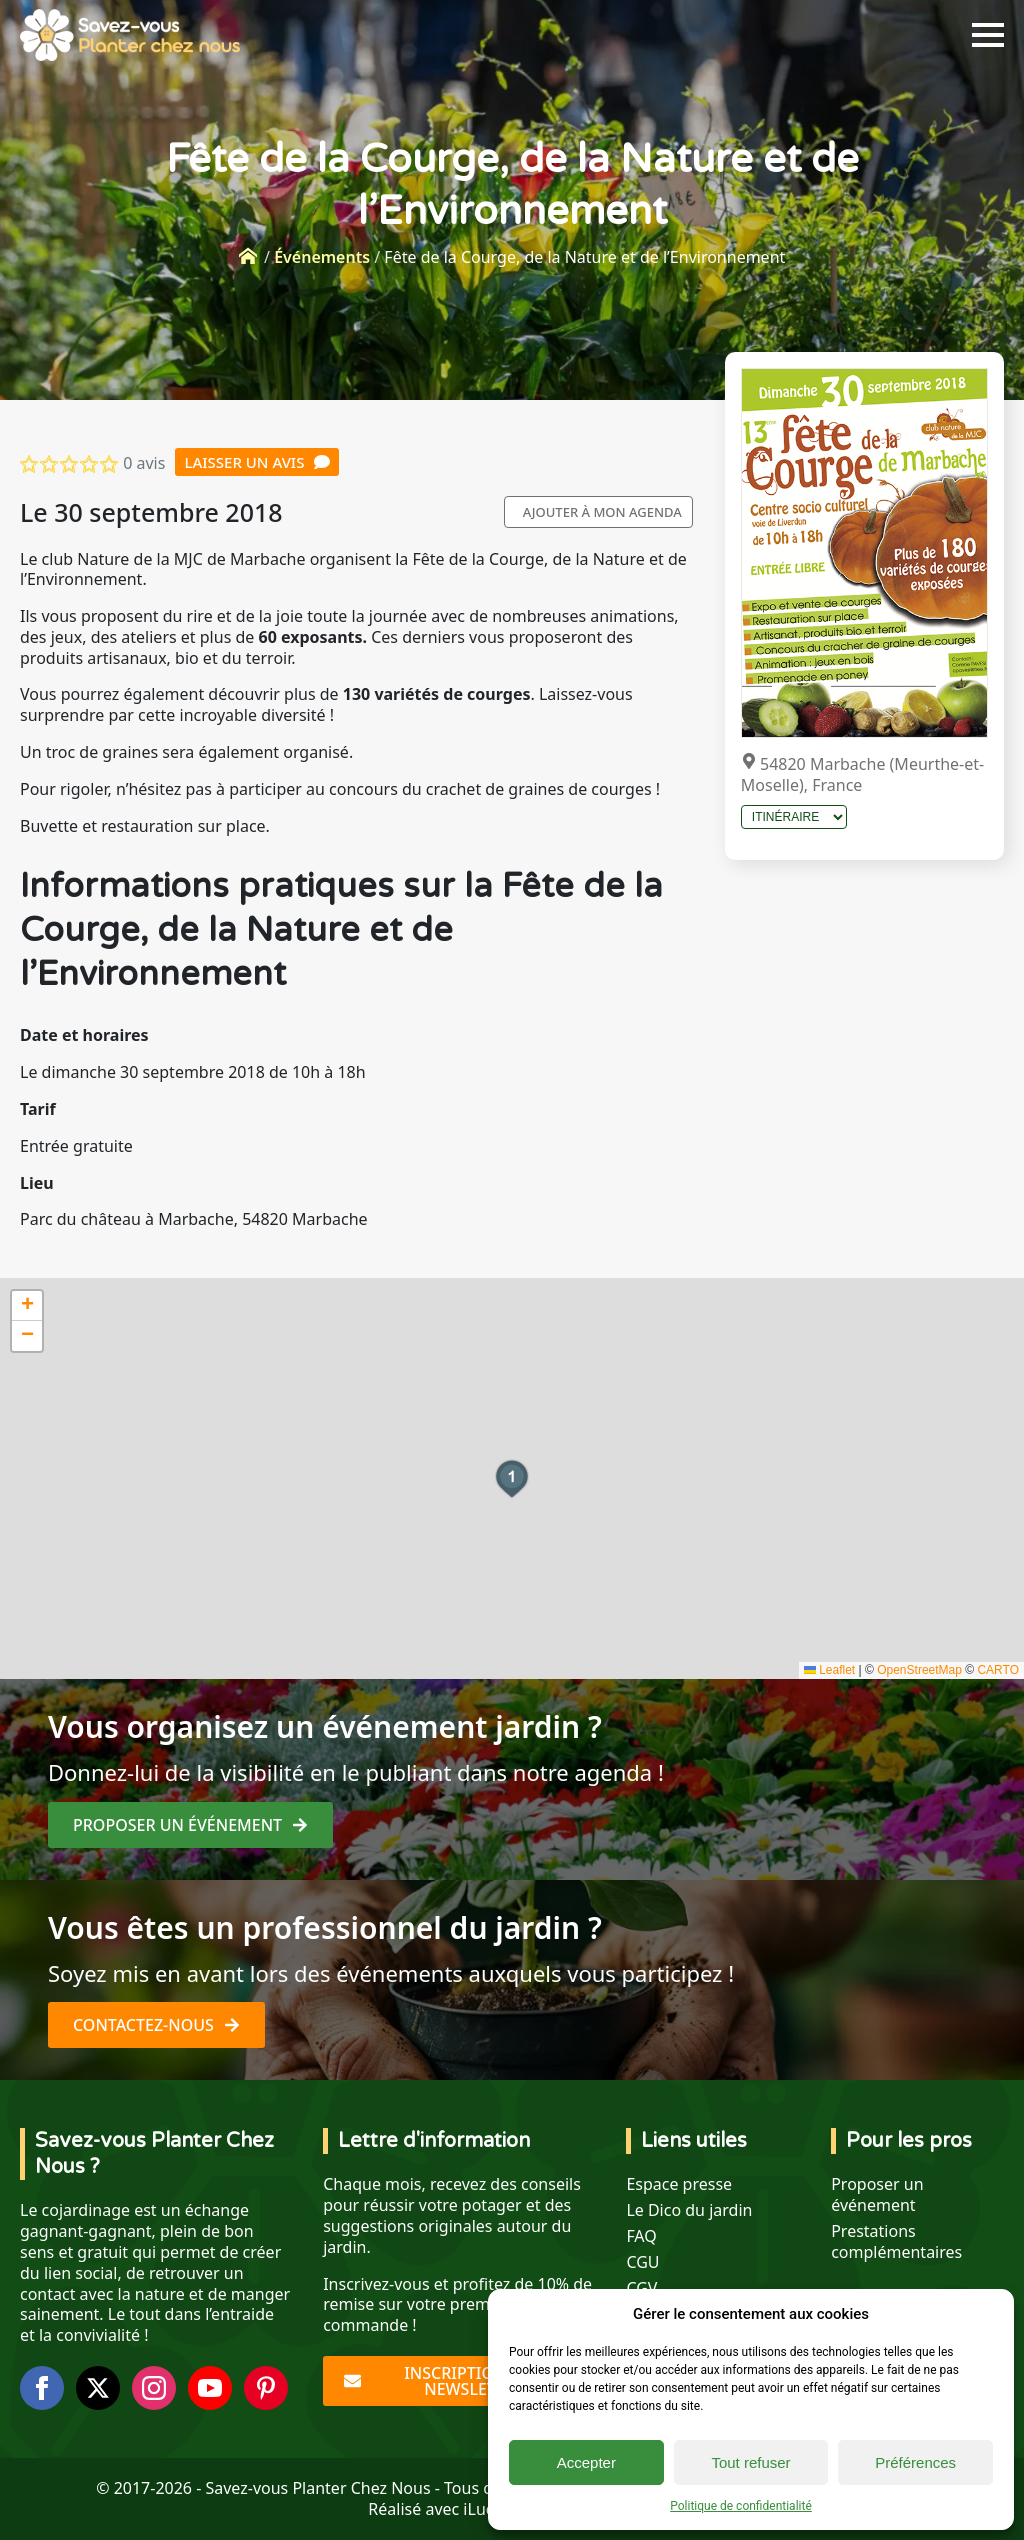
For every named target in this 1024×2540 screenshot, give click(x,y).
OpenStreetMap (919, 1670)
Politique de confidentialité (741, 2506)
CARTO (998, 1670)
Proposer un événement (877, 2195)
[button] (512, 1479)
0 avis (144, 463)
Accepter (586, 2462)
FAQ (641, 2236)
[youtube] (210, 2388)
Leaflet (829, 1670)
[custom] (266, 2388)
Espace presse (679, 2184)
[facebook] (42, 2388)
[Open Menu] (988, 35)
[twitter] (98, 2388)
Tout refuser (750, 2462)
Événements (322, 257)
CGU (642, 2262)
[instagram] (154, 2388)
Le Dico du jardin (689, 2210)
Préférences (915, 2462)
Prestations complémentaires (896, 2242)
